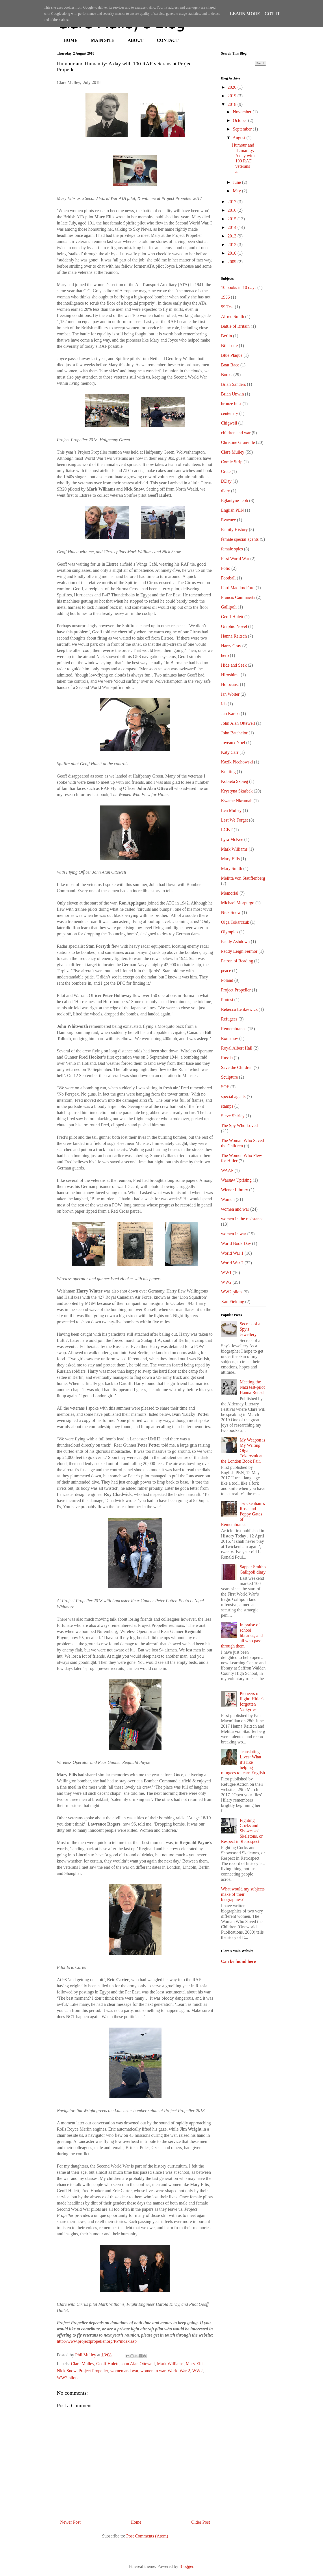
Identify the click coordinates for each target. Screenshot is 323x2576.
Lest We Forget (234, 820)
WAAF (227, 1170)
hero (225, 655)
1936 (225, 297)
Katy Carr (229, 752)
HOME (70, 40)
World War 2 (179, 2370)
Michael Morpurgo (237, 902)
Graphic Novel (234, 626)
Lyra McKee (232, 839)
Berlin (226, 335)
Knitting (228, 771)
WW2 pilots (67, 2377)
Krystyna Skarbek (237, 791)
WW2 (197, 2370)
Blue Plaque (231, 355)
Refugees (229, 1019)
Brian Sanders (233, 384)
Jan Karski (230, 713)
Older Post (200, 2522)
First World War (235, 558)
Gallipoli (229, 607)
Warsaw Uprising (236, 1180)
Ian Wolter (230, 694)
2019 (233, 95)
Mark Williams (170, 2363)
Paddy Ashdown (235, 941)
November (242, 111)
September (243, 129)
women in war (152, 2370)
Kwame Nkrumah (236, 800)
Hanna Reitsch (234, 636)
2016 (233, 210)
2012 (233, 244)
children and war (236, 432)
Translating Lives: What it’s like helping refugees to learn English (243, 1762)
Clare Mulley (82, 2363)
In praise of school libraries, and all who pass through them (242, 1635)
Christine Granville (238, 442)
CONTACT (168, 40)
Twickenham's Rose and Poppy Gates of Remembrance (243, 1514)
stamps (227, 1106)
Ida (224, 703)
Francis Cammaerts (238, 597)
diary (225, 490)
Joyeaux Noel (233, 742)
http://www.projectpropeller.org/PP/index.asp (97, 2341)
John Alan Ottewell (138, 2363)
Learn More (245, 13)
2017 (233, 201)
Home (135, 2522)
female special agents (240, 539)
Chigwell (229, 423)
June (237, 182)
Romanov (229, 1038)
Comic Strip (231, 461)
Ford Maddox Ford (237, 587)
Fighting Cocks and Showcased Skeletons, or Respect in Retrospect (242, 1831)
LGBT (226, 829)
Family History (234, 529)
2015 (233, 218)
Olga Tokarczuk (235, 922)
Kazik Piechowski (237, 761)
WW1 (226, 1272)
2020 (233, 87)
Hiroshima (230, 674)
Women (228, 1199)
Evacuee (228, 519)
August (240, 137)
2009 (233, 261)
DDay (226, 481)
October (240, 120)
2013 (233, 236)
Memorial (229, 893)
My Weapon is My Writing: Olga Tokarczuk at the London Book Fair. (243, 1451)
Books (226, 374)
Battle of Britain (235, 326)
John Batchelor (234, 732)
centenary (229, 413)
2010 (233, 253)
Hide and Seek (234, 665)
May (237, 190)
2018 (233, 104)
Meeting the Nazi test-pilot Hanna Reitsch (252, 1387)
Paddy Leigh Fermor (239, 951)
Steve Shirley (233, 1115)
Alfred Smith (232, 316)
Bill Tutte (229, 345)
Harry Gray (231, 645)
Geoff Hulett (107, 2363)
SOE (225, 1086)
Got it (272, 13)
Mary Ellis (195, 2363)
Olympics (229, 931)
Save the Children (236, 1067)
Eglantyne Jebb (234, 500)
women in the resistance (242, 1218)
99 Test (227, 306)
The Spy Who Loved (239, 1125)
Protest (227, 999)
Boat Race (230, 364)
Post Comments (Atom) (147, 2536)
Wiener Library (234, 1189)
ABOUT (135, 40)
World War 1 (232, 1253)
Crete (225, 471)
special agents (233, 1096)
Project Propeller (93, 2370)
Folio (225, 568)
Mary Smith (231, 868)
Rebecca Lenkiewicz (239, 1009)
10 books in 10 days (238, 287)
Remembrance (234, 1028)
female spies (232, 548)
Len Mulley (231, 810)
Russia (227, 1057)
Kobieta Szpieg (234, 781)
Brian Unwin (232, 394)
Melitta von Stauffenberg (243, 878)
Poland (227, 980)
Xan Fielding (232, 1301)
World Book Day (236, 1243)
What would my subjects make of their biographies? (243, 1894)
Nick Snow (66, 2370)
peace (226, 970)
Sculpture (229, 1077)
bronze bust (231, 403)
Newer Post (70, 2522)
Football (228, 578)
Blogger (186, 2566)
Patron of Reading (237, 960)
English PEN (232, 510)
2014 (233, 227)
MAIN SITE (102, 40)
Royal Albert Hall (236, 1048)
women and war (124, 2370)
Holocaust (230, 684)
